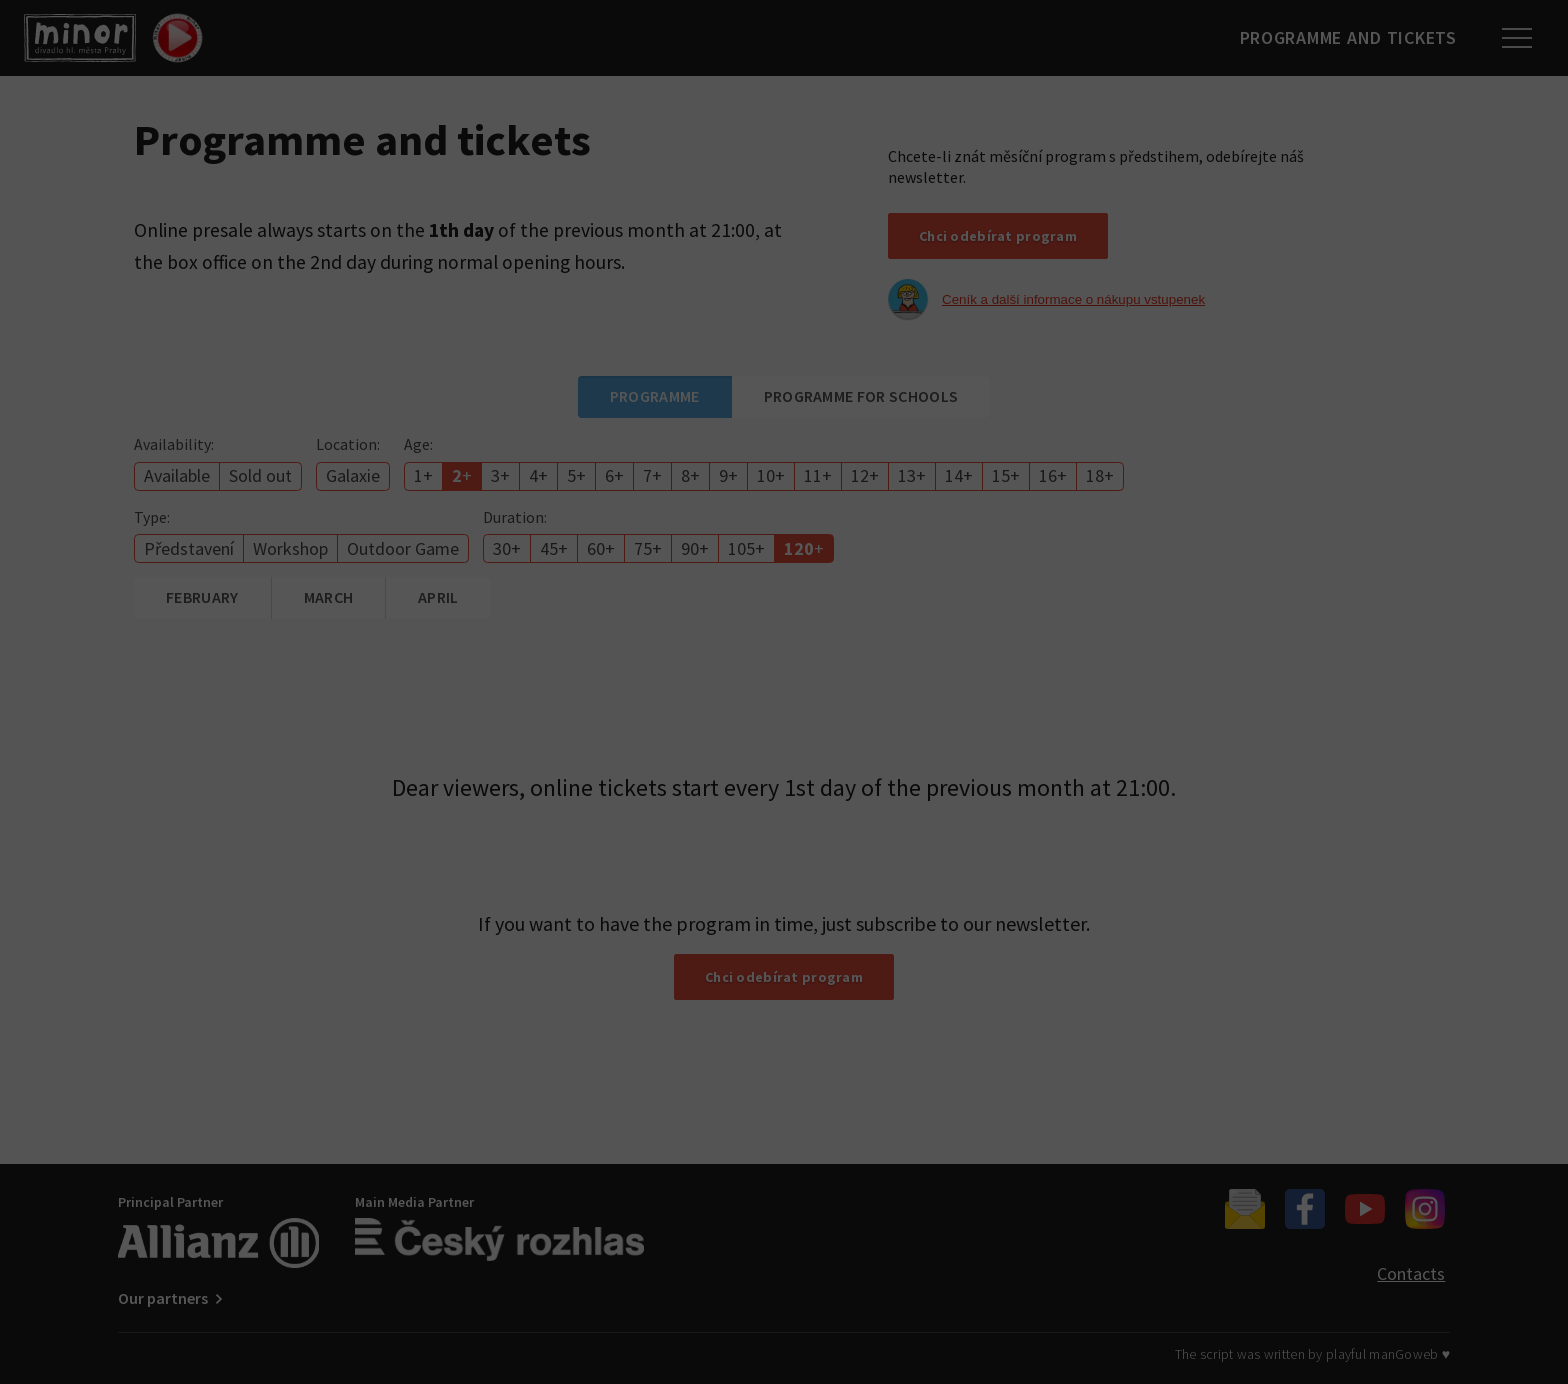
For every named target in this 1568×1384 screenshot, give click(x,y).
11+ (818, 475)
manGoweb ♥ (1409, 1354)
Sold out (260, 475)
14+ (959, 475)
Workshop (290, 548)
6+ (614, 475)
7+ (652, 475)
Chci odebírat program (998, 236)
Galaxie (353, 475)
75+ (648, 548)
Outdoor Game (403, 548)
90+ (695, 548)
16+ (1053, 475)
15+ (1006, 475)
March (329, 597)
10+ (771, 475)
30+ (507, 548)
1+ (423, 475)
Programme (655, 396)
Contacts (1411, 1273)
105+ (746, 548)
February (202, 597)
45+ (554, 548)
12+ (865, 475)
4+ (538, 475)
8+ (690, 475)
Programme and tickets (1343, 37)
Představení (189, 548)
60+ (601, 548)
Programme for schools (861, 396)
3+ (500, 475)
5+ (576, 475)
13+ (912, 475)
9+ (728, 475)
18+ (1100, 475)
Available (177, 475)
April (438, 597)
